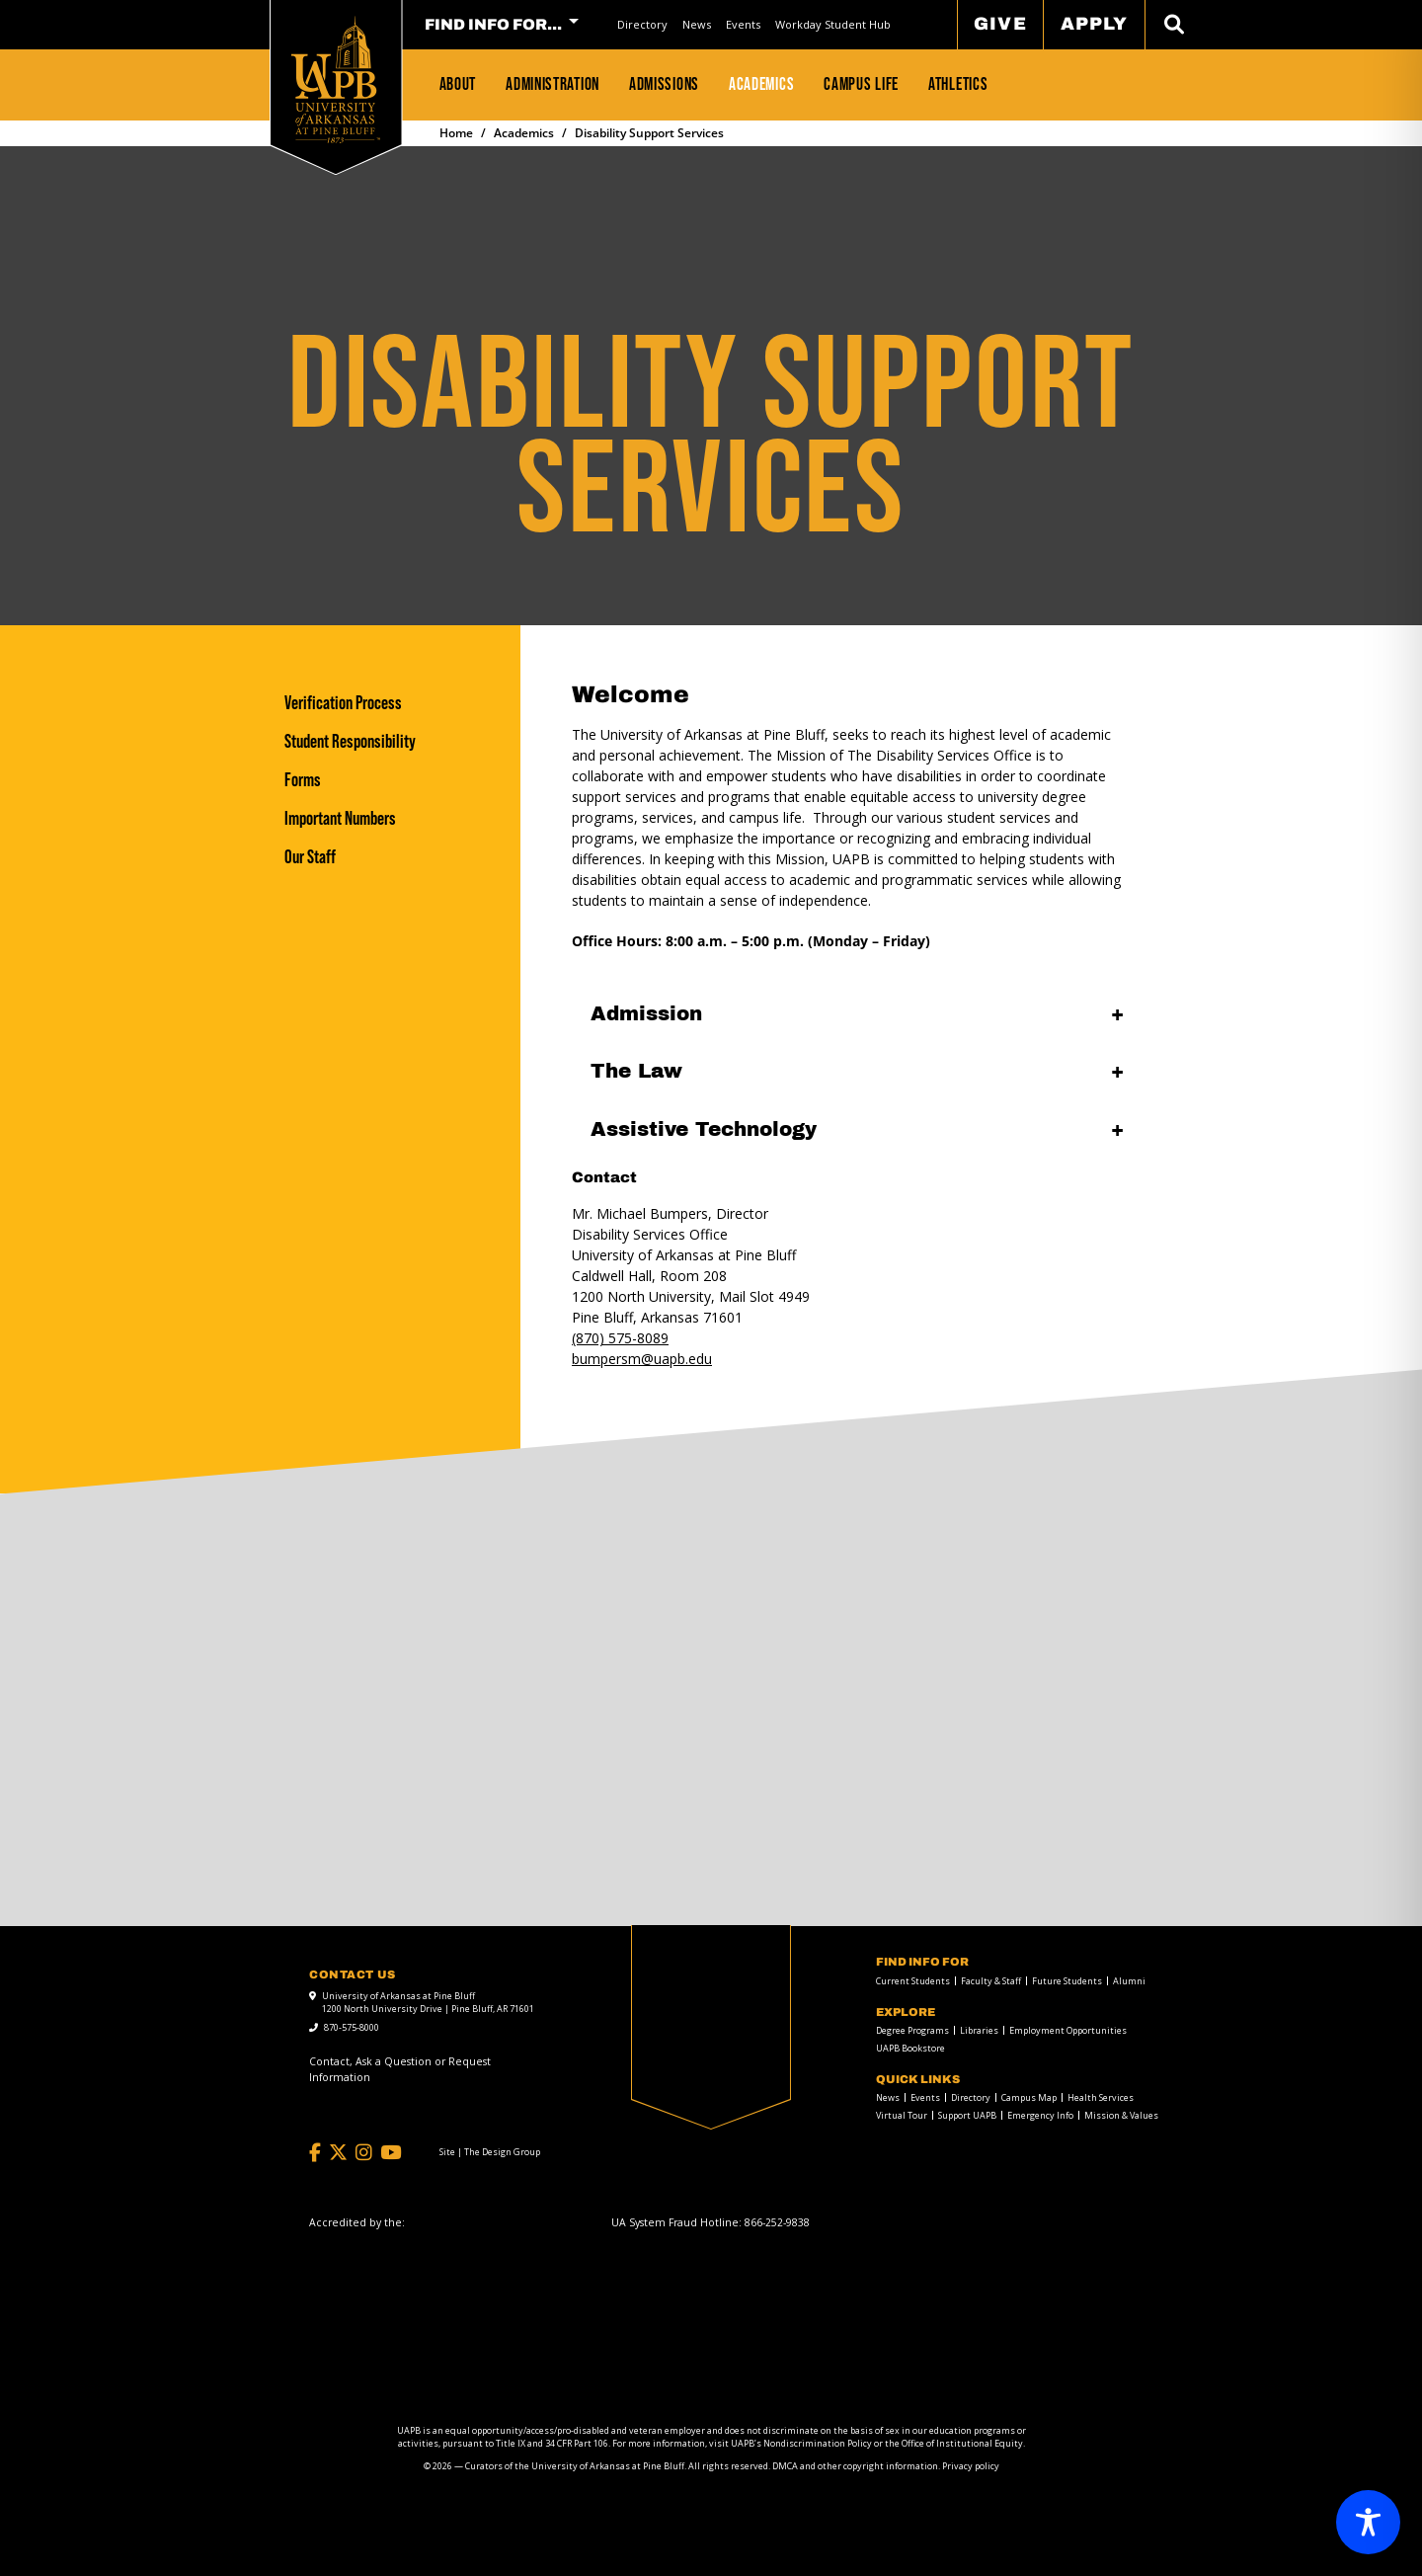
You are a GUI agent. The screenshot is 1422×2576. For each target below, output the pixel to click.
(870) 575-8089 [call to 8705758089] (620, 1337)
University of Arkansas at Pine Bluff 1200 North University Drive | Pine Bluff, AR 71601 (428, 2002)
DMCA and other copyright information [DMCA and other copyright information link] (855, 2465)
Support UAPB (967, 2115)
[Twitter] (338, 2152)
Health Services (1100, 2097)
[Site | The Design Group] (489, 2152)
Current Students (913, 1980)
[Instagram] (364, 2152)
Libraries (979, 2030)
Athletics (958, 84)
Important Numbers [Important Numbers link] (340, 818)
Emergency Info (1040, 2115)
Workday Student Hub (833, 24)
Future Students (1067, 1980)
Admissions (664, 84)
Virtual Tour (901, 2115)
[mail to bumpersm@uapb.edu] (642, 1358)
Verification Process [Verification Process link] (343, 702)
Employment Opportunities (1068, 2030)
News (696, 24)
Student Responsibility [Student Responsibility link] (350, 741)
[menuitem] (642, 24)
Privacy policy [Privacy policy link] (970, 2465)
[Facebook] (315, 2152)
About (458, 84)
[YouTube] (390, 2152)
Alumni (1129, 1980)
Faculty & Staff (991, 1980)
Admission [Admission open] (646, 1013)
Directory (642, 24)
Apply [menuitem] (1094, 24)
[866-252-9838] (777, 2222)
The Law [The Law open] (636, 1071)
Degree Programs (912, 2030)
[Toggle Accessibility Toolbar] (1368, 2522)
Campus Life (861, 84)
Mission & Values (1121, 2115)
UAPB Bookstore (910, 2048)
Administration (552, 84)
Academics (761, 84)
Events (743, 24)
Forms (302, 779)
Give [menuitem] (1000, 24)
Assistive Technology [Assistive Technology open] (704, 1129)
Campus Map (1029, 2097)
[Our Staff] (391, 856)
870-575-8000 (351, 2027)
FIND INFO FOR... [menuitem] (493, 25)
